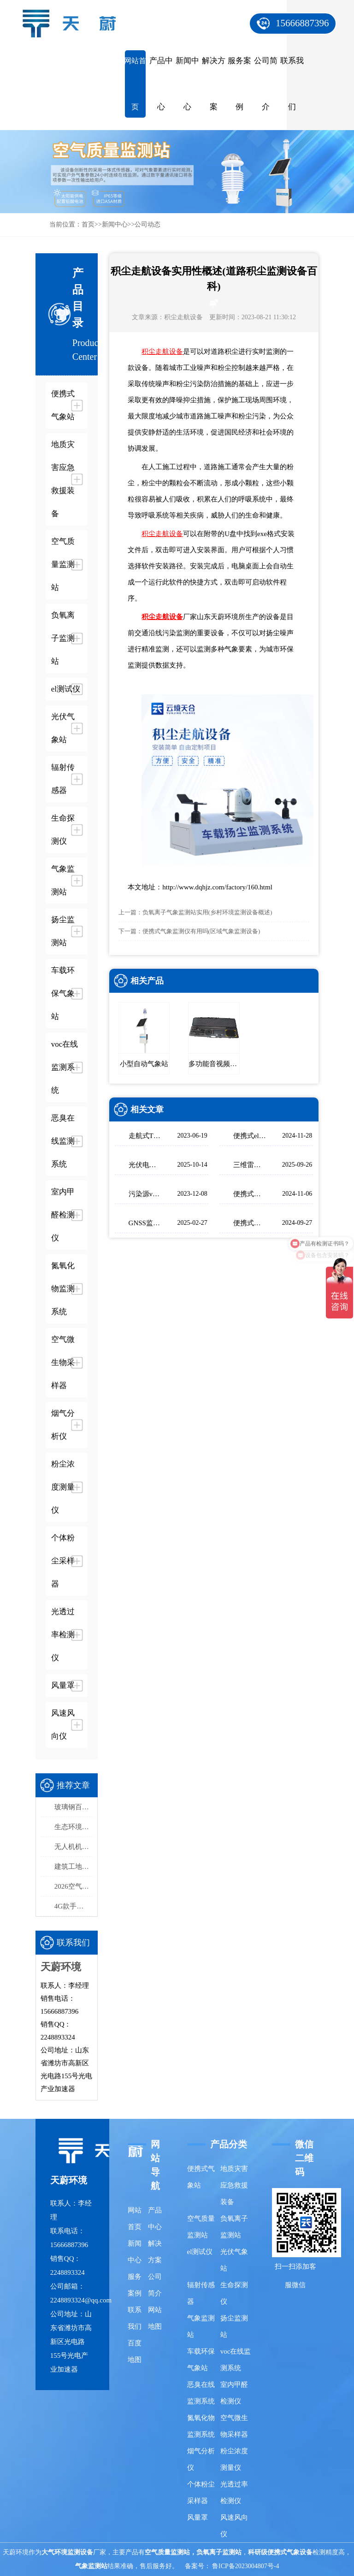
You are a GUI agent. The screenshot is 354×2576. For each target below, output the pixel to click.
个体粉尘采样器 (201, 2492)
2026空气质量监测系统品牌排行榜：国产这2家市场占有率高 (73, 1886)
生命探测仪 (234, 2293)
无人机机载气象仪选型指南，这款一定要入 (73, 1846)
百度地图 (135, 2351)
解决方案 (213, 83)
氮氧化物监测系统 (201, 2426)
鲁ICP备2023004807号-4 (245, 2566)
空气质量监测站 (201, 2227)
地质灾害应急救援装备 (234, 2185)
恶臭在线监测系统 (201, 2393)
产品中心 (161, 83)
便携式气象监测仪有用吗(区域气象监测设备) (201, 931)
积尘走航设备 (183, 317)
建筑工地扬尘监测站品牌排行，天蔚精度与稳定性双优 (73, 1866)
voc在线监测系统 (235, 2360)
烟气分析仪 (201, 2459)
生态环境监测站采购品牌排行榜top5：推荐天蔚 (73, 1827)
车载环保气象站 (201, 2360)
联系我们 (292, 83)
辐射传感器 (201, 2293)
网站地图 (155, 2318)
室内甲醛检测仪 (234, 2393)
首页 (88, 224)
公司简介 (265, 83)
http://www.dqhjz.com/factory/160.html (217, 887)
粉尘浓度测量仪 (234, 2459)
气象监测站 (201, 2326)
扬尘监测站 (234, 2326)
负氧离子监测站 (234, 2227)
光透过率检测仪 (234, 2492)
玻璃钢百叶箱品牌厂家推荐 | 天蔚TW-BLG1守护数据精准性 (73, 1807)
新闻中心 (187, 83)
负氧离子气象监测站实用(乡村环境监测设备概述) (207, 912)
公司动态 (147, 224)
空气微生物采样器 (234, 2426)
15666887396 (302, 23)
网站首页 (135, 84)
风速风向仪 (234, 2526)
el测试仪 (200, 2251)
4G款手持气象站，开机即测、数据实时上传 (73, 1906)
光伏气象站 (234, 2260)
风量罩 (197, 2517)
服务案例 (239, 83)
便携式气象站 (201, 2177)
